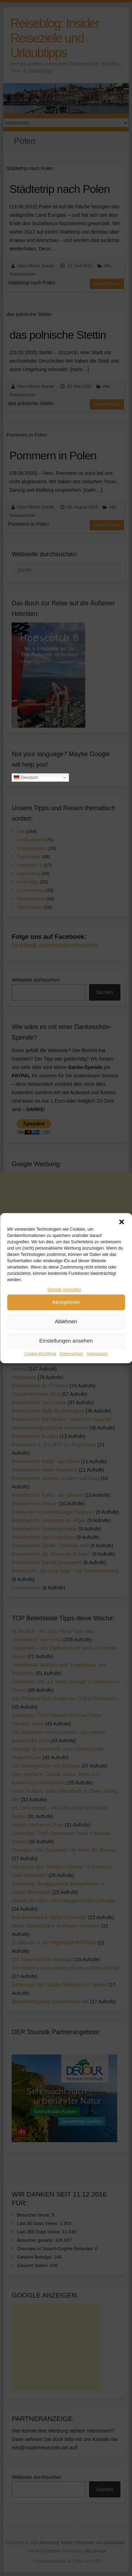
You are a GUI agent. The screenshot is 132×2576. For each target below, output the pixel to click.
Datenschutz (71, 1376)
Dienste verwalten (64, 1312)
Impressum (97, 1376)
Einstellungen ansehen (66, 1363)
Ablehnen (66, 1344)
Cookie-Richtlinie (40, 1376)
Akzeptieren (66, 1324)
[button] (121, 1244)
